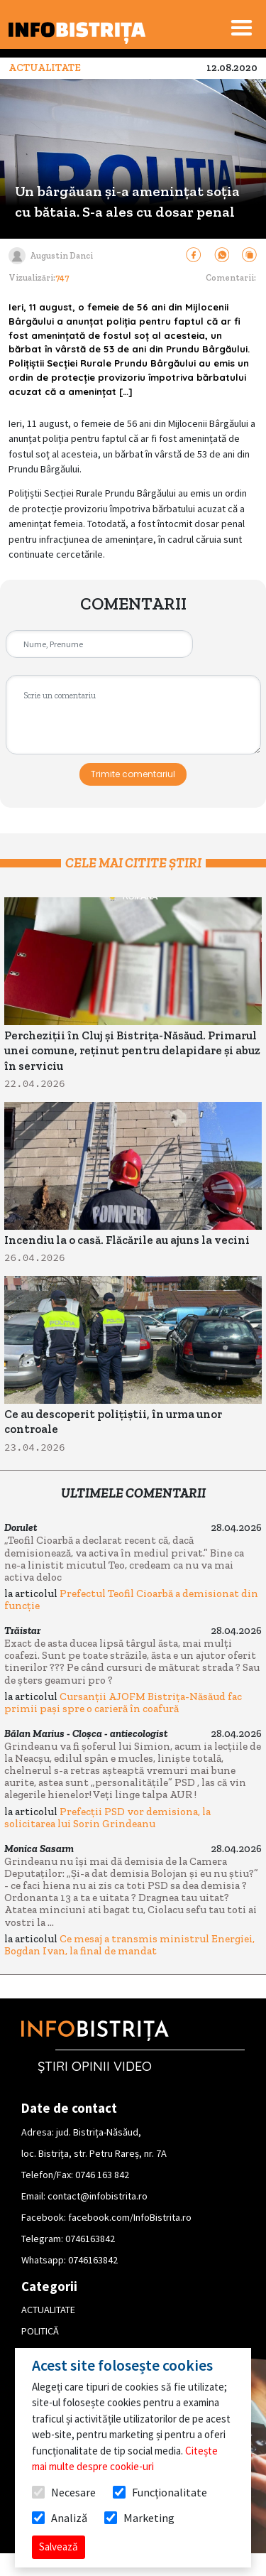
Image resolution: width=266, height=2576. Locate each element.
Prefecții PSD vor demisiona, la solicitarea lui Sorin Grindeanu (107, 1817)
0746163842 (90, 2238)
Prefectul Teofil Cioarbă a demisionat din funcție (131, 1599)
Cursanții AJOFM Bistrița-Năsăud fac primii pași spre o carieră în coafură (123, 1702)
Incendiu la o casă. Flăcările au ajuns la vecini (127, 1240)
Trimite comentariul (133, 774)
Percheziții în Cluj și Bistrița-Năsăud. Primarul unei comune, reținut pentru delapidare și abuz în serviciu (132, 1051)
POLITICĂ (40, 2331)
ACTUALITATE (48, 2309)
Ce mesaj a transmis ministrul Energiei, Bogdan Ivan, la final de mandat (129, 1944)
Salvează (58, 2546)
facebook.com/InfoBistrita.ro (130, 2217)
